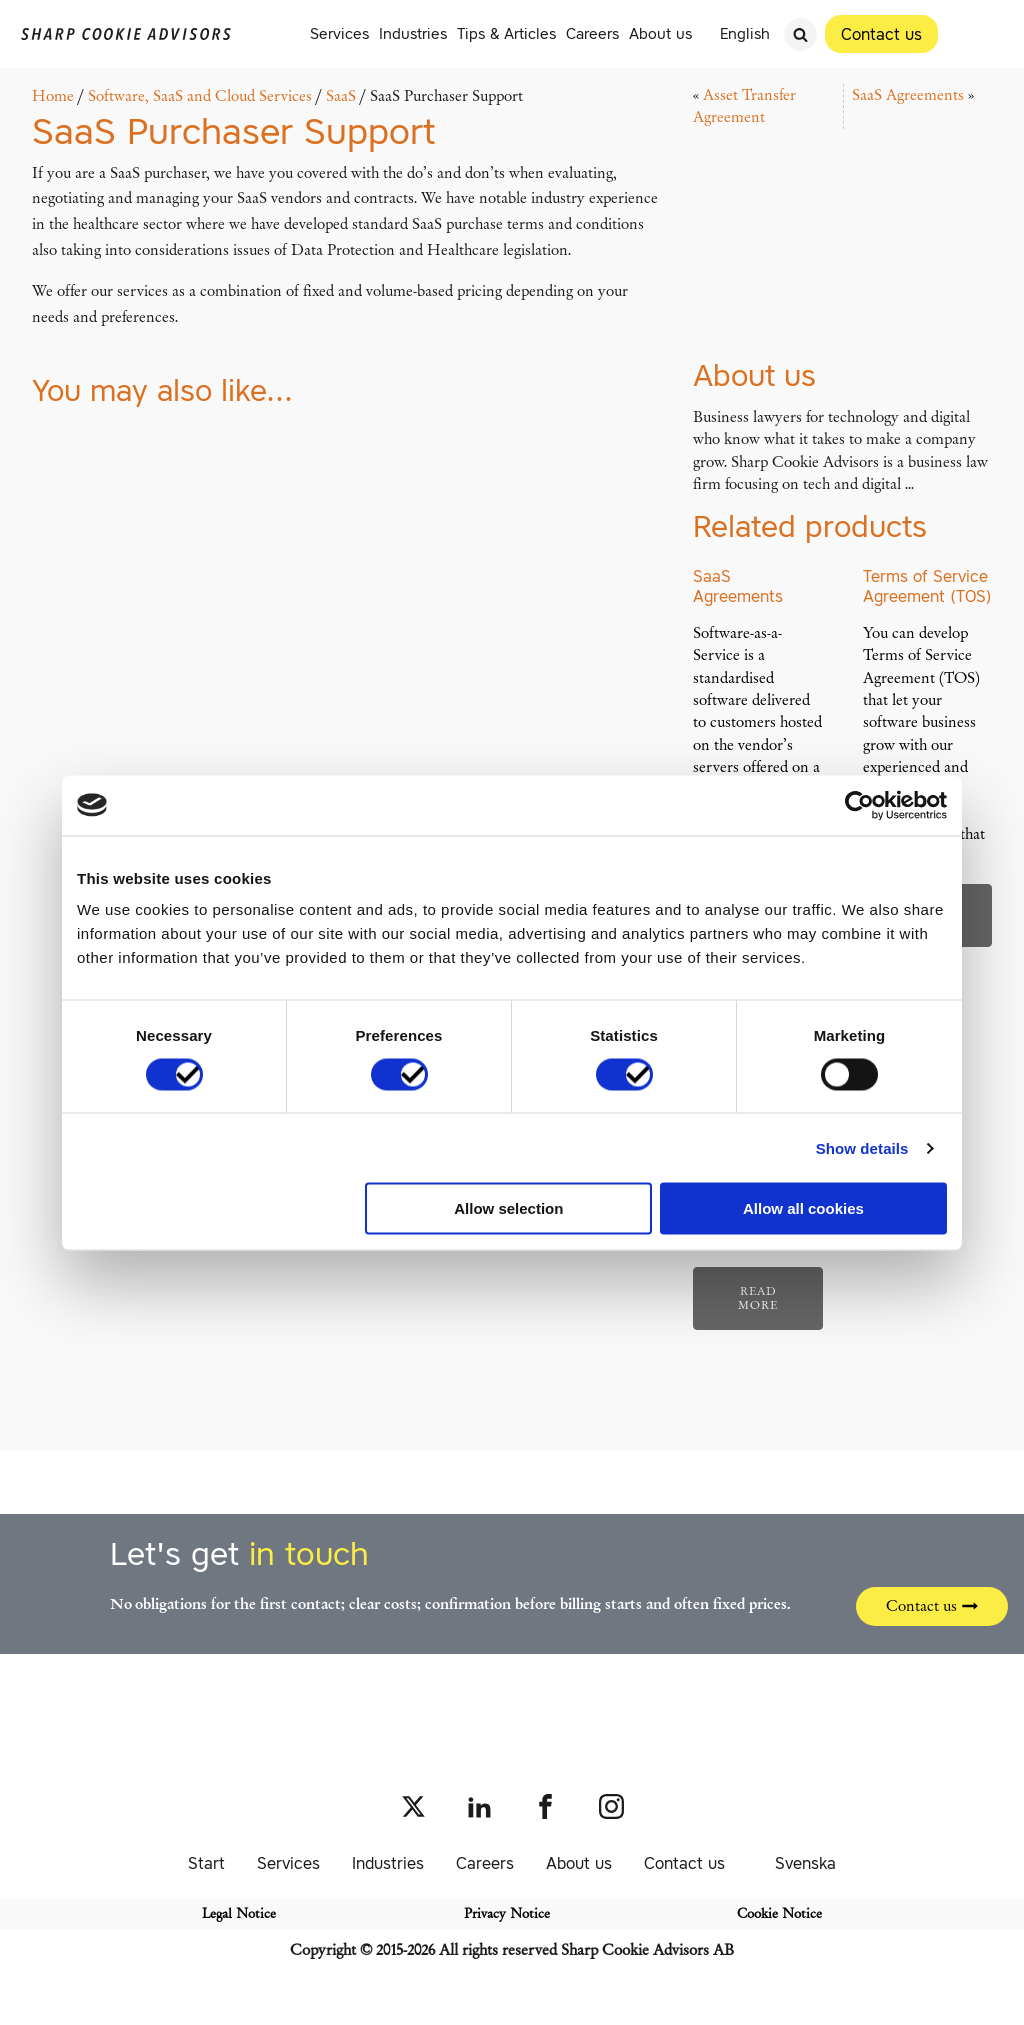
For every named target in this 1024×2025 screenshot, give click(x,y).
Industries (413, 33)
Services (339, 33)
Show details (862, 1147)
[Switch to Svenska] (796, 1863)
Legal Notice (239, 1913)
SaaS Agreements (908, 95)
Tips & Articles (506, 33)
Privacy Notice (507, 1913)
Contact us (684, 1863)
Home (53, 96)
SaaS (341, 96)
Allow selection (508, 1208)
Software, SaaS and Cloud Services (200, 96)
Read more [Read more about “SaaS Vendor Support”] (758, 1298)
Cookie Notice (779, 1913)
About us (660, 33)
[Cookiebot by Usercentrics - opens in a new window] (859, 805)
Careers (592, 33)
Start (206, 1863)
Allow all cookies (803, 1208)
